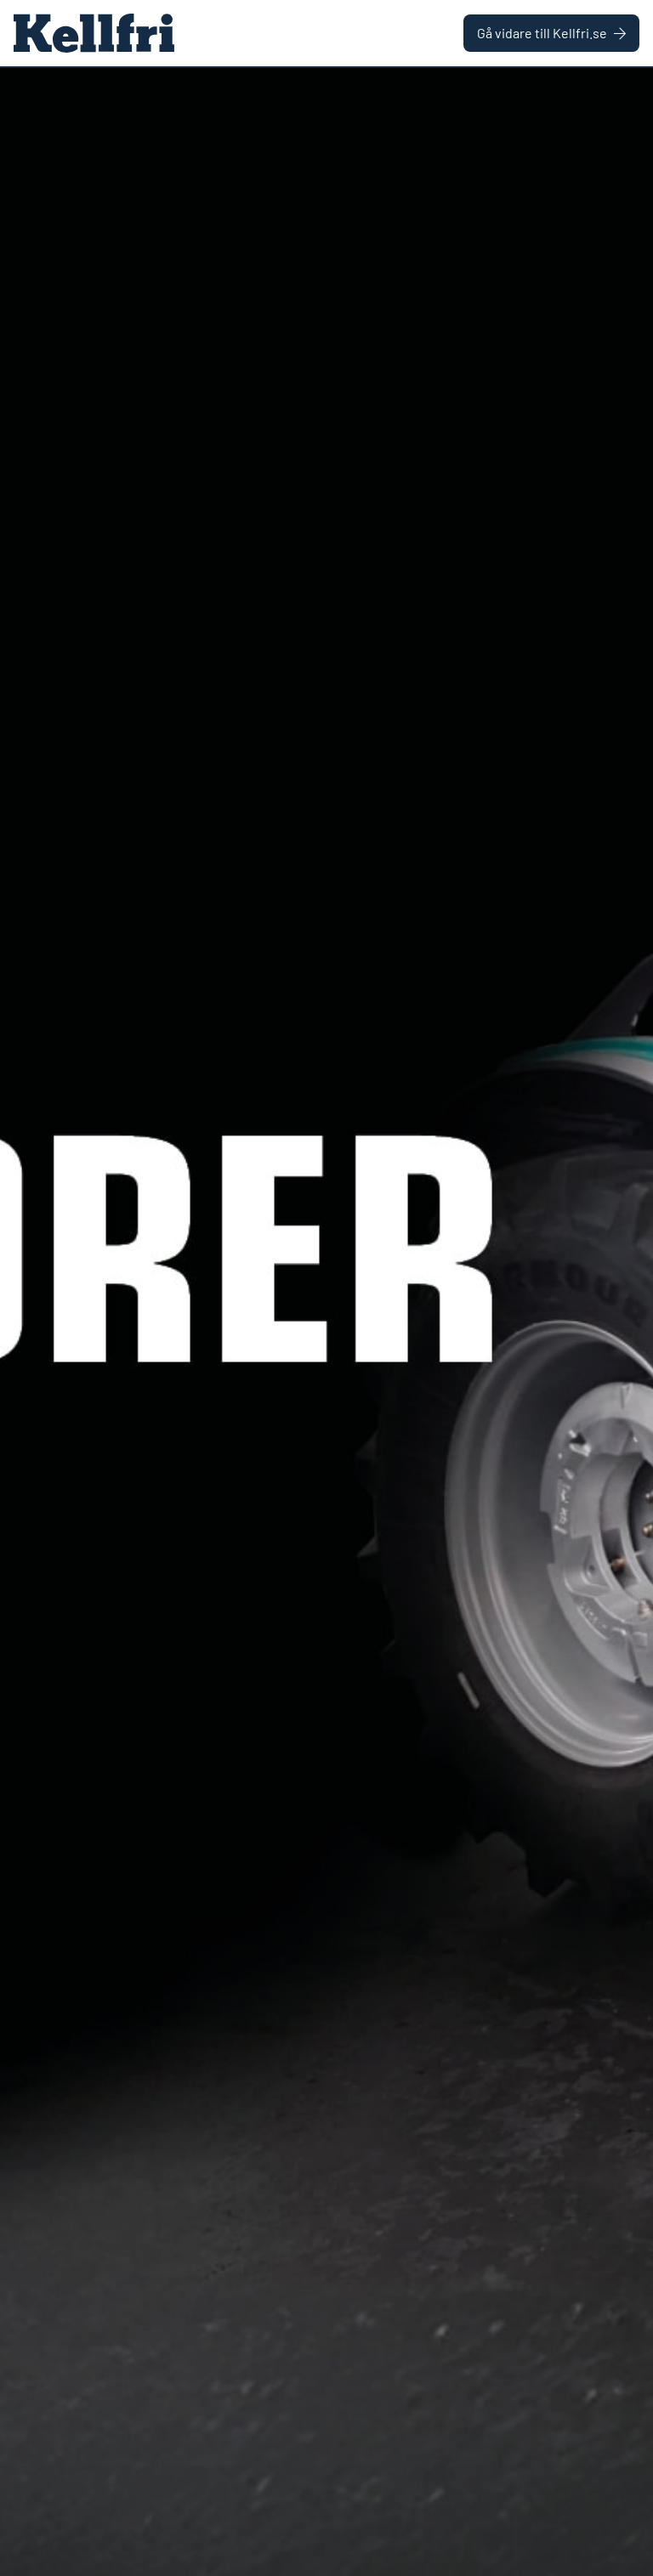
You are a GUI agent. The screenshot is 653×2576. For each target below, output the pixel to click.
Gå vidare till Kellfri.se (551, 33)
